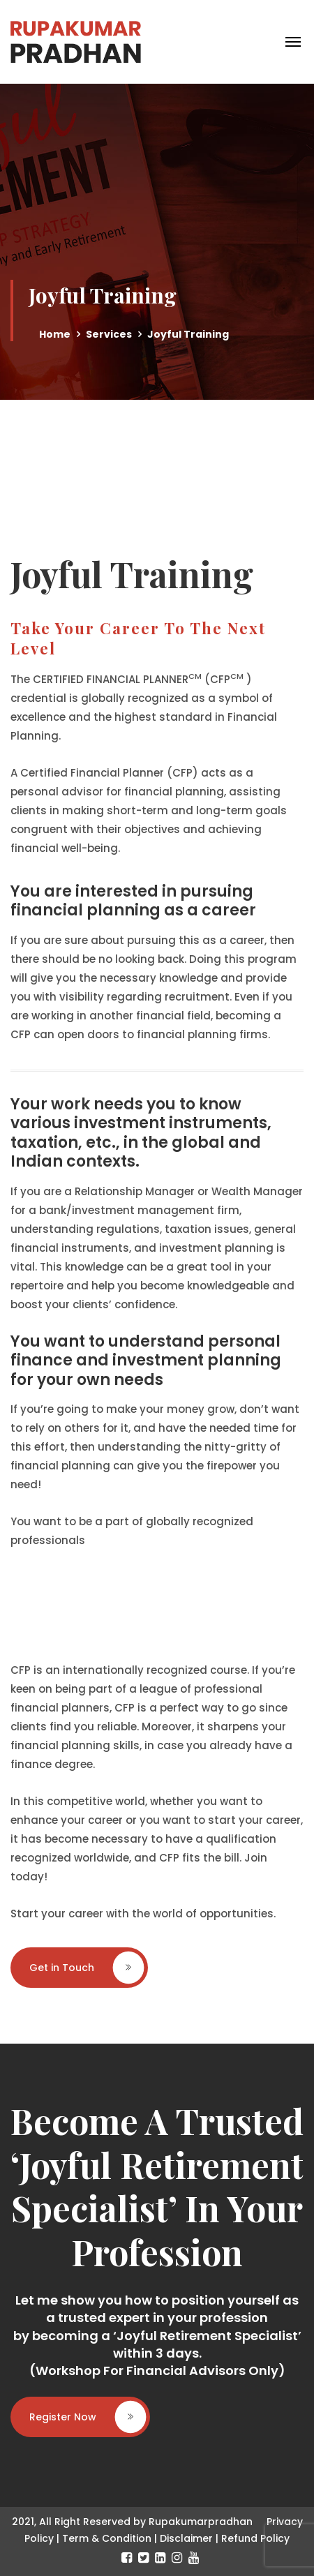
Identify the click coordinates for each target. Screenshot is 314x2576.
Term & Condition (106, 2538)
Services (109, 334)
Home (54, 334)
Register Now (87, 2417)
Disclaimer (186, 2538)
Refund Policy (255, 2538)
